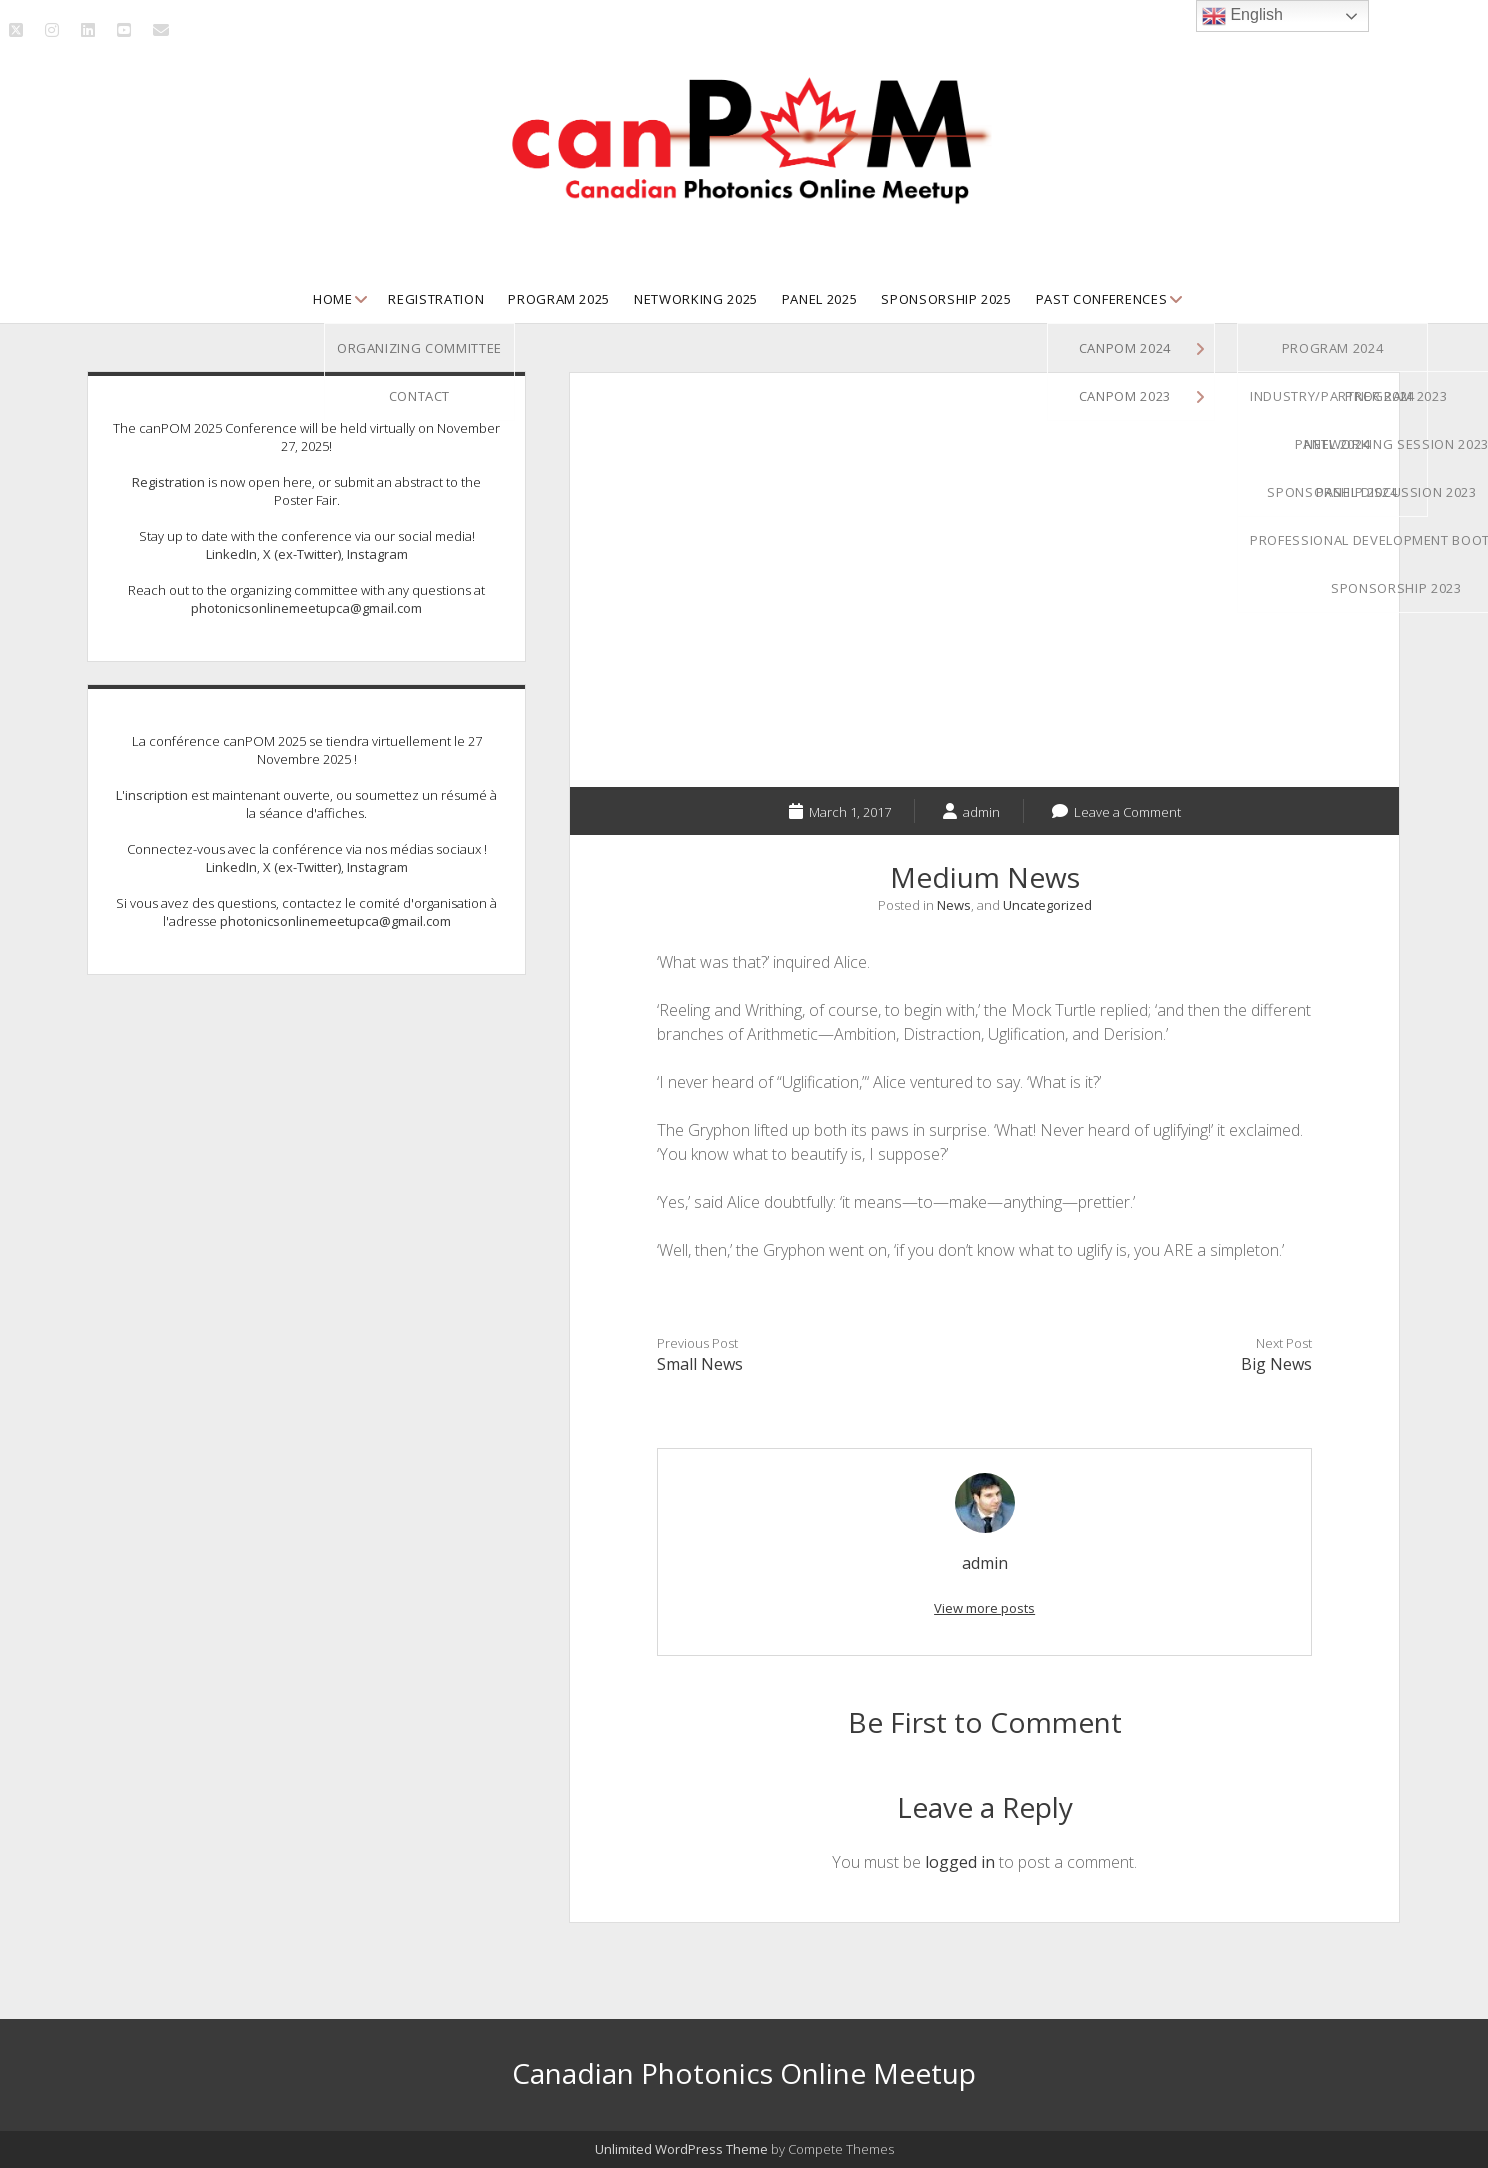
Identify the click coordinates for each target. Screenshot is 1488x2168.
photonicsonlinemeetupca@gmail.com (306, 608)
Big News (1276, 1364)
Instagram (377, 554)
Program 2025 (559, 299)
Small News (700, 1364)
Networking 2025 (696, 299)
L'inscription (152, 795)
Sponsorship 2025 (946, 299)
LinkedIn (231, 554)
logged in (960, 1862)
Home (333, 299)
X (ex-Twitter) (302, 554)
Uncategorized (1047, 905)
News (954, 905)
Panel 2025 (820, 299)
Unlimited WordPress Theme (681, 2149)
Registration (436, 299)
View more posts (984, 1608)
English (1242, 16)
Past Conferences (1101, 299)
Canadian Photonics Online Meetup (744, 2073)
